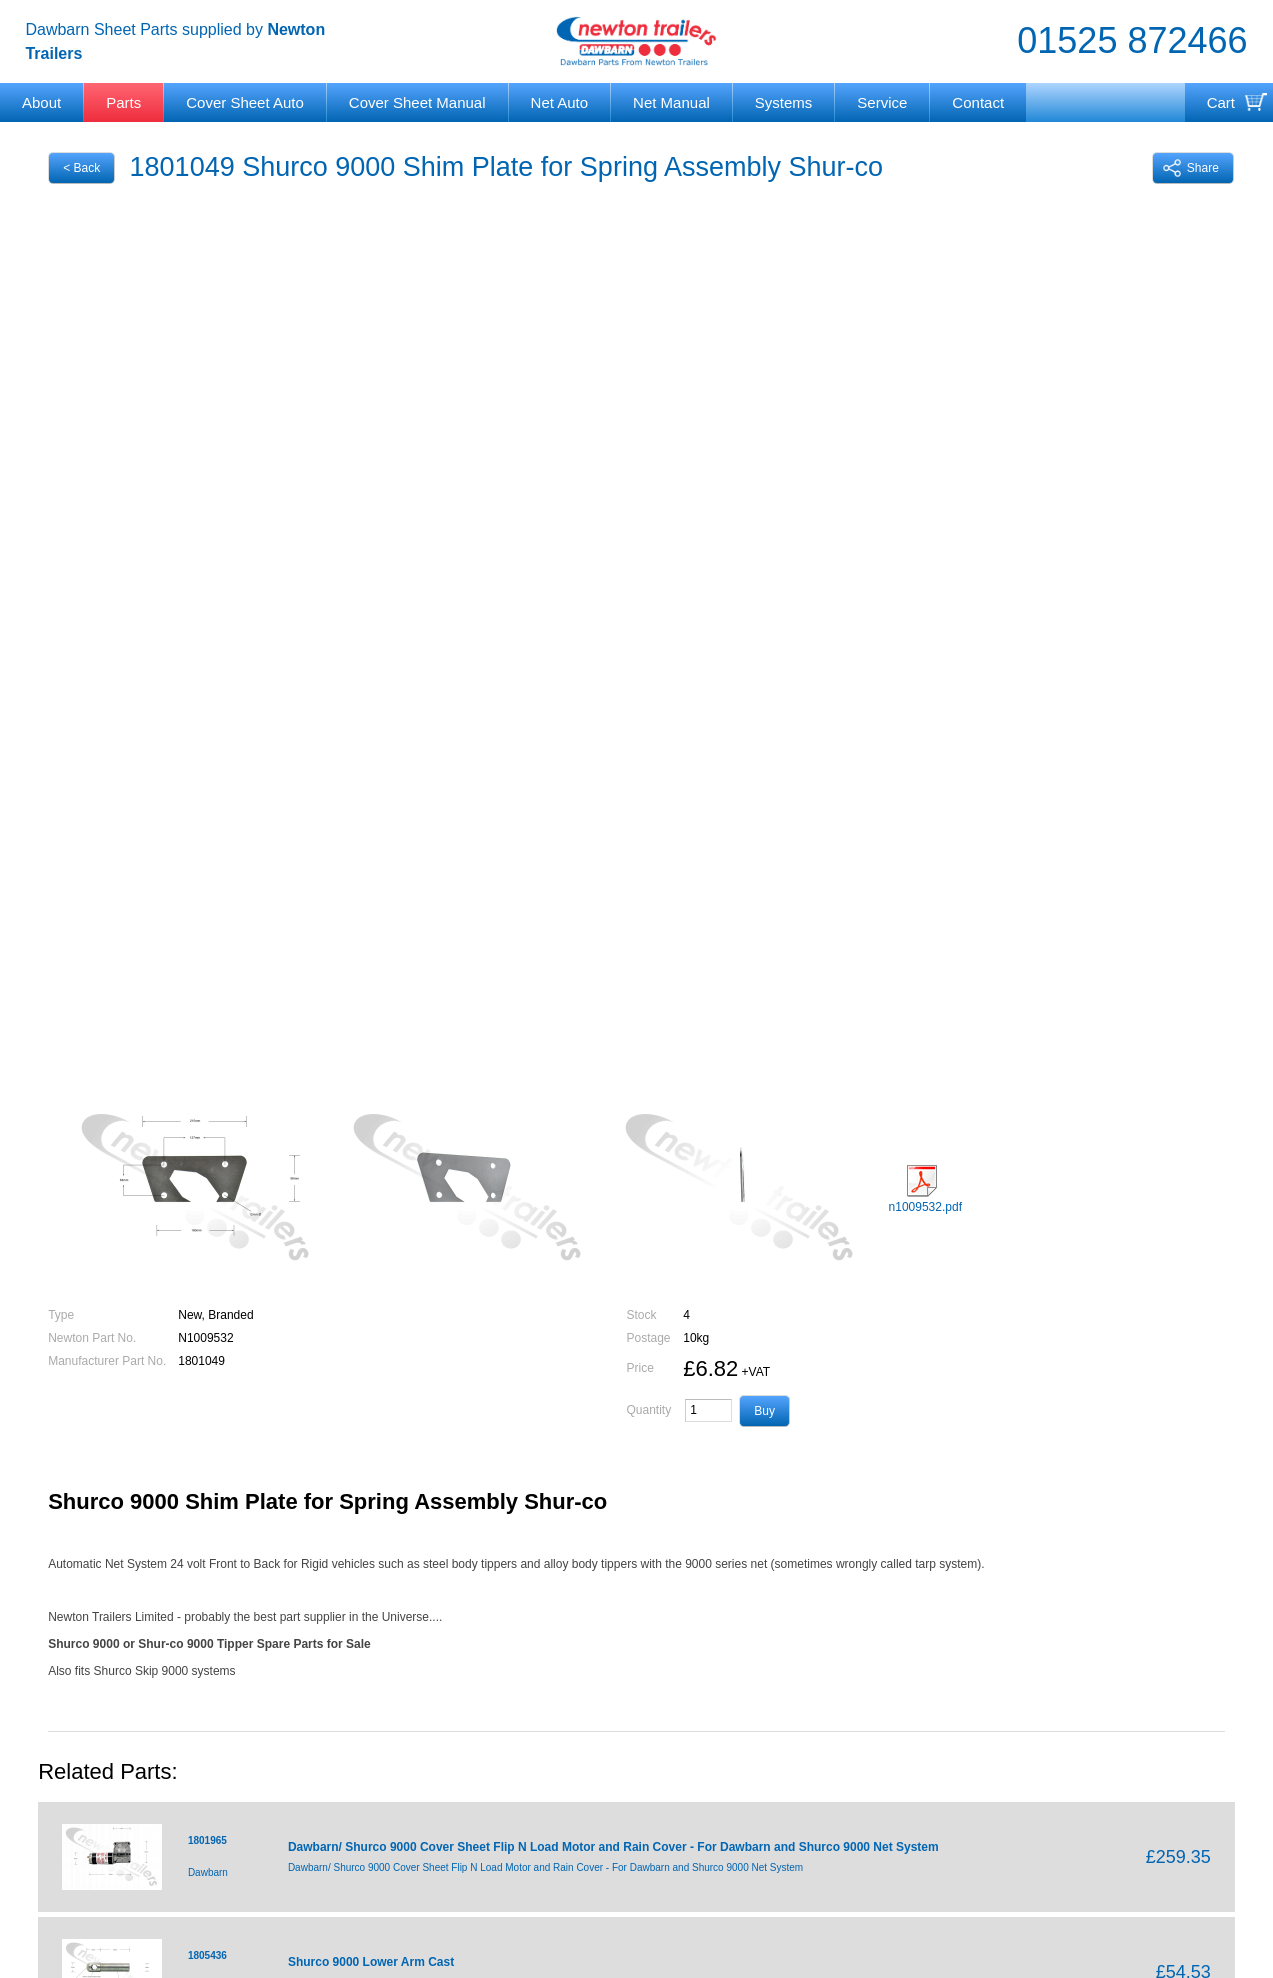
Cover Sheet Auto (245, 102)
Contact (978, 102)
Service (882, 102)
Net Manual (671, 102)
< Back (81, 168)
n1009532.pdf (925, 1189)
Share (1191, 168)
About (41, 102)
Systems (784, 102)
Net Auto (560, 102)
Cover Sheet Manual (417, 102)
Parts (123, 102)
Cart (1221, 102)
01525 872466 (1132, 40)
